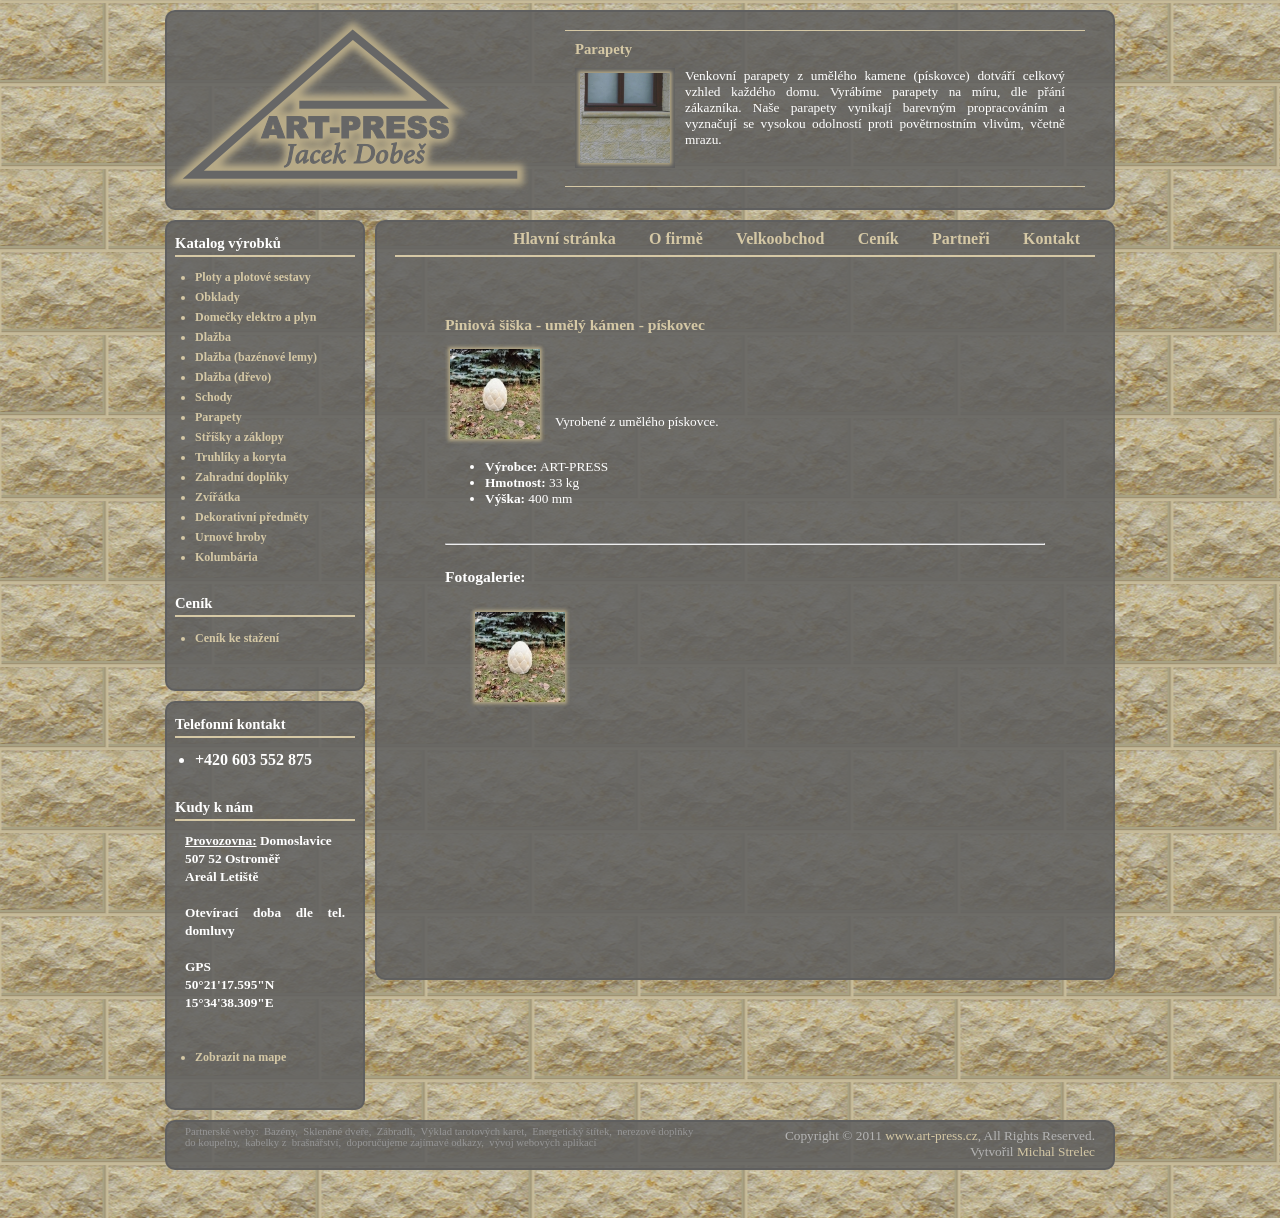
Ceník (878, 238)
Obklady (217, 297)
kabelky (262, 1142)
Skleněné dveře (335, 1131)
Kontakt (1051, 238)
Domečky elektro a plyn (255, 317)
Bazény (279, 1131)
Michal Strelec (1056, 1151)
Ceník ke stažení (237, 638)
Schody (213, 397)
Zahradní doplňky (242, 477)
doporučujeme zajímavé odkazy (414, 1142)
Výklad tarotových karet (473, 1131)
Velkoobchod (780, 238)
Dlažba (213, 337)
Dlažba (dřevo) (233, 377)
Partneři (961, 238)
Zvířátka (217, 497)
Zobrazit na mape (240, 1057)
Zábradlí (395, 1131)
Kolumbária (226, 557)
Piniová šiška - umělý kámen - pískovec (575, 324)
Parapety (218, 417)
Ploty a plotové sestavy (253, 277)
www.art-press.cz (931, 1135)
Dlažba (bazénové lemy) (256, 357)
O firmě (676, 238)
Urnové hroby (230, 537)
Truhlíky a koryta (240, 457)
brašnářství (315, 1142)
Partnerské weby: (222, 1131)
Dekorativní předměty (252, 517)
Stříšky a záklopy (239, 437)
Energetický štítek (570, 1131)
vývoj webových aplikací (542, 1142)
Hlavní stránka (564, 238)
